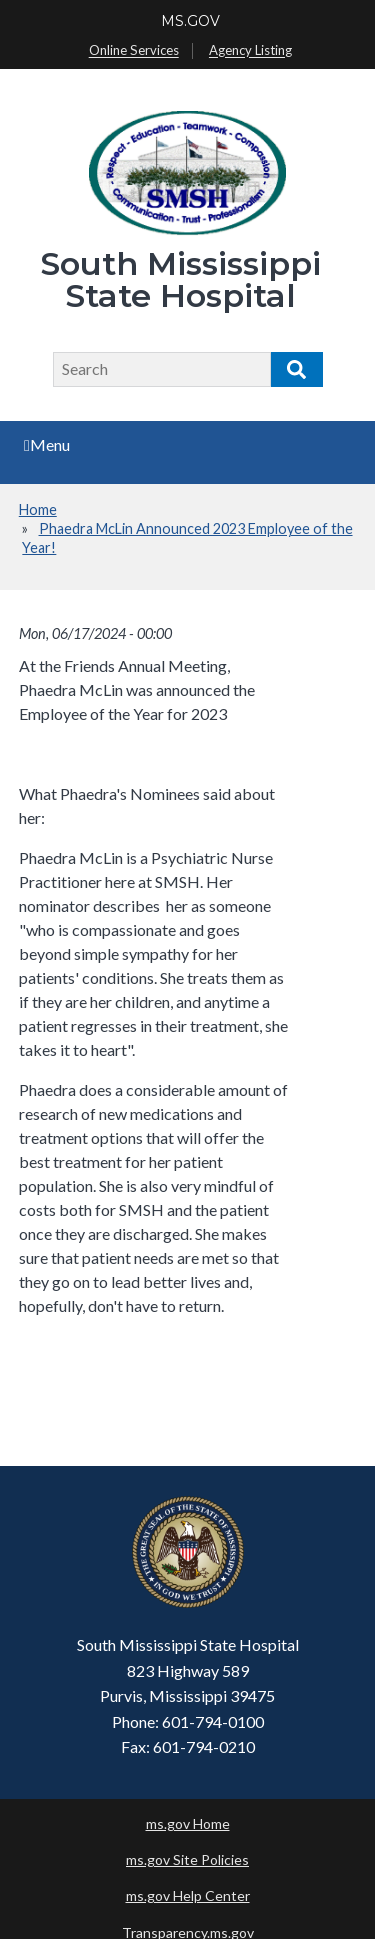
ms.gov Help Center (188, 1895)
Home (38, 509)
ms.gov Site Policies (187, 1859)
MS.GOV (190, 21)
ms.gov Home (188, 1823)
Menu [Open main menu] (47, 444)
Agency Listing (250, 51)
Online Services (134, 51)
